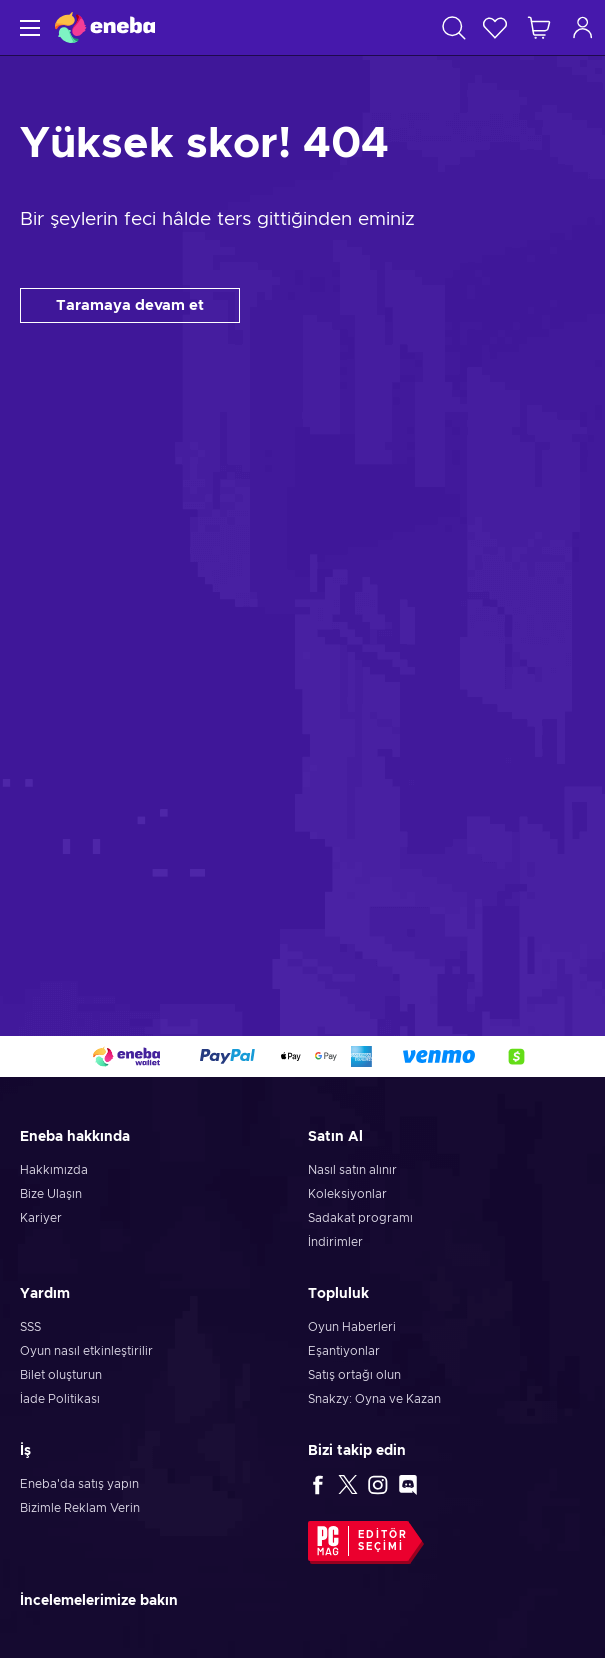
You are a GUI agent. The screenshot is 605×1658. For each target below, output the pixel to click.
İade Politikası (60, 1399)
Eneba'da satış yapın (79, 1484)
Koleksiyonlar (347, 1194)
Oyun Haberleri (352, 1327)
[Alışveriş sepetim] (539, 27)
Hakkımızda (54, 1170)
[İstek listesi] (495, 27)
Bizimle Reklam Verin (80, 1508)
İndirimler (335, 1242)
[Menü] (27, 27)
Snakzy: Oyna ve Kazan (374, 1399)
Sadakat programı (360, 1218)
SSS (30, 1327)
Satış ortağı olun (354, 1375)
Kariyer (41, 1218)
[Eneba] (105, 27)
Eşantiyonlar (344, 1351)
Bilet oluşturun (61, 1375)
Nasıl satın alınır (352, 1170)
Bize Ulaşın (51, 1194)
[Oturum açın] (583, 27)
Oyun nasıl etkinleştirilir (86, 1351)
